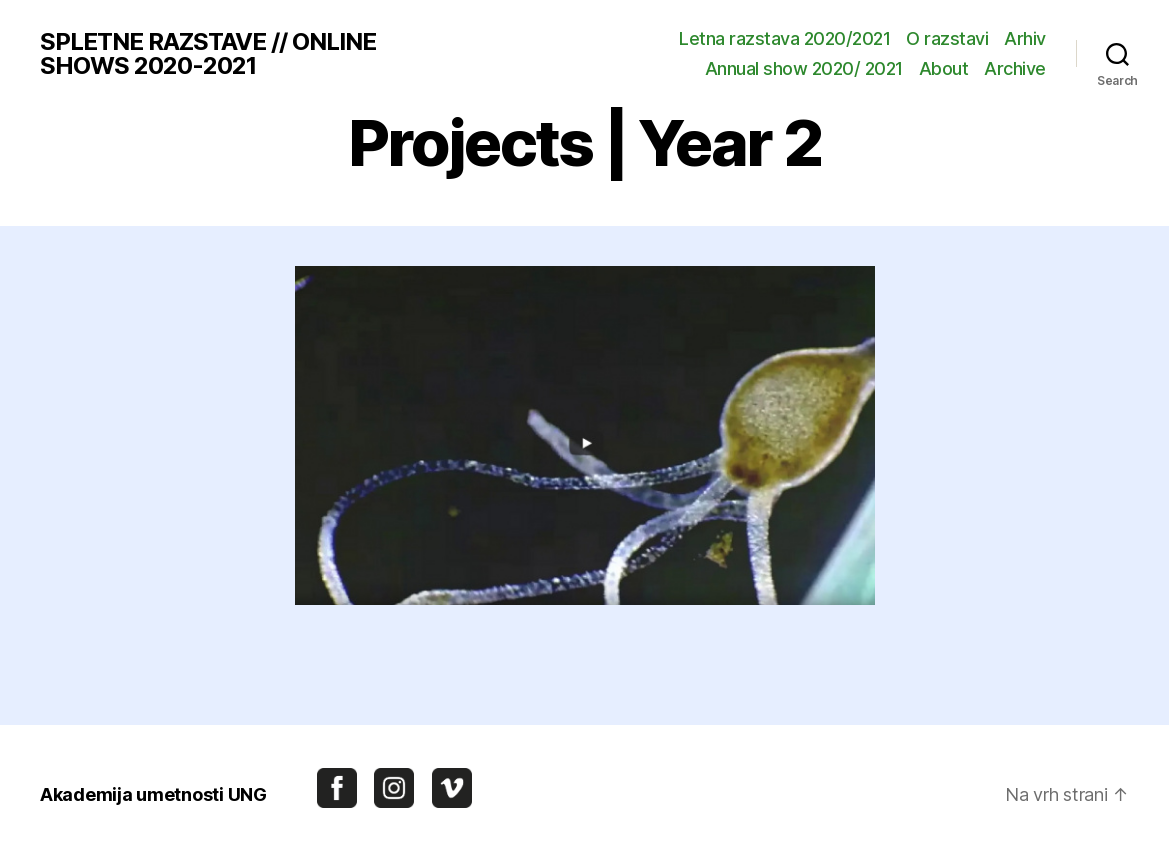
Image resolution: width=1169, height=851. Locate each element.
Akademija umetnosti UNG (153, 794)
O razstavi (947, 38)
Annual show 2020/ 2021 (804, 68)
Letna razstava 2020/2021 (784, 38)
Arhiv (1025, 38)
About (944, 68)
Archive (1015, 68)
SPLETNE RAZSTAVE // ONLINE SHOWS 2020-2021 (208, 54)
